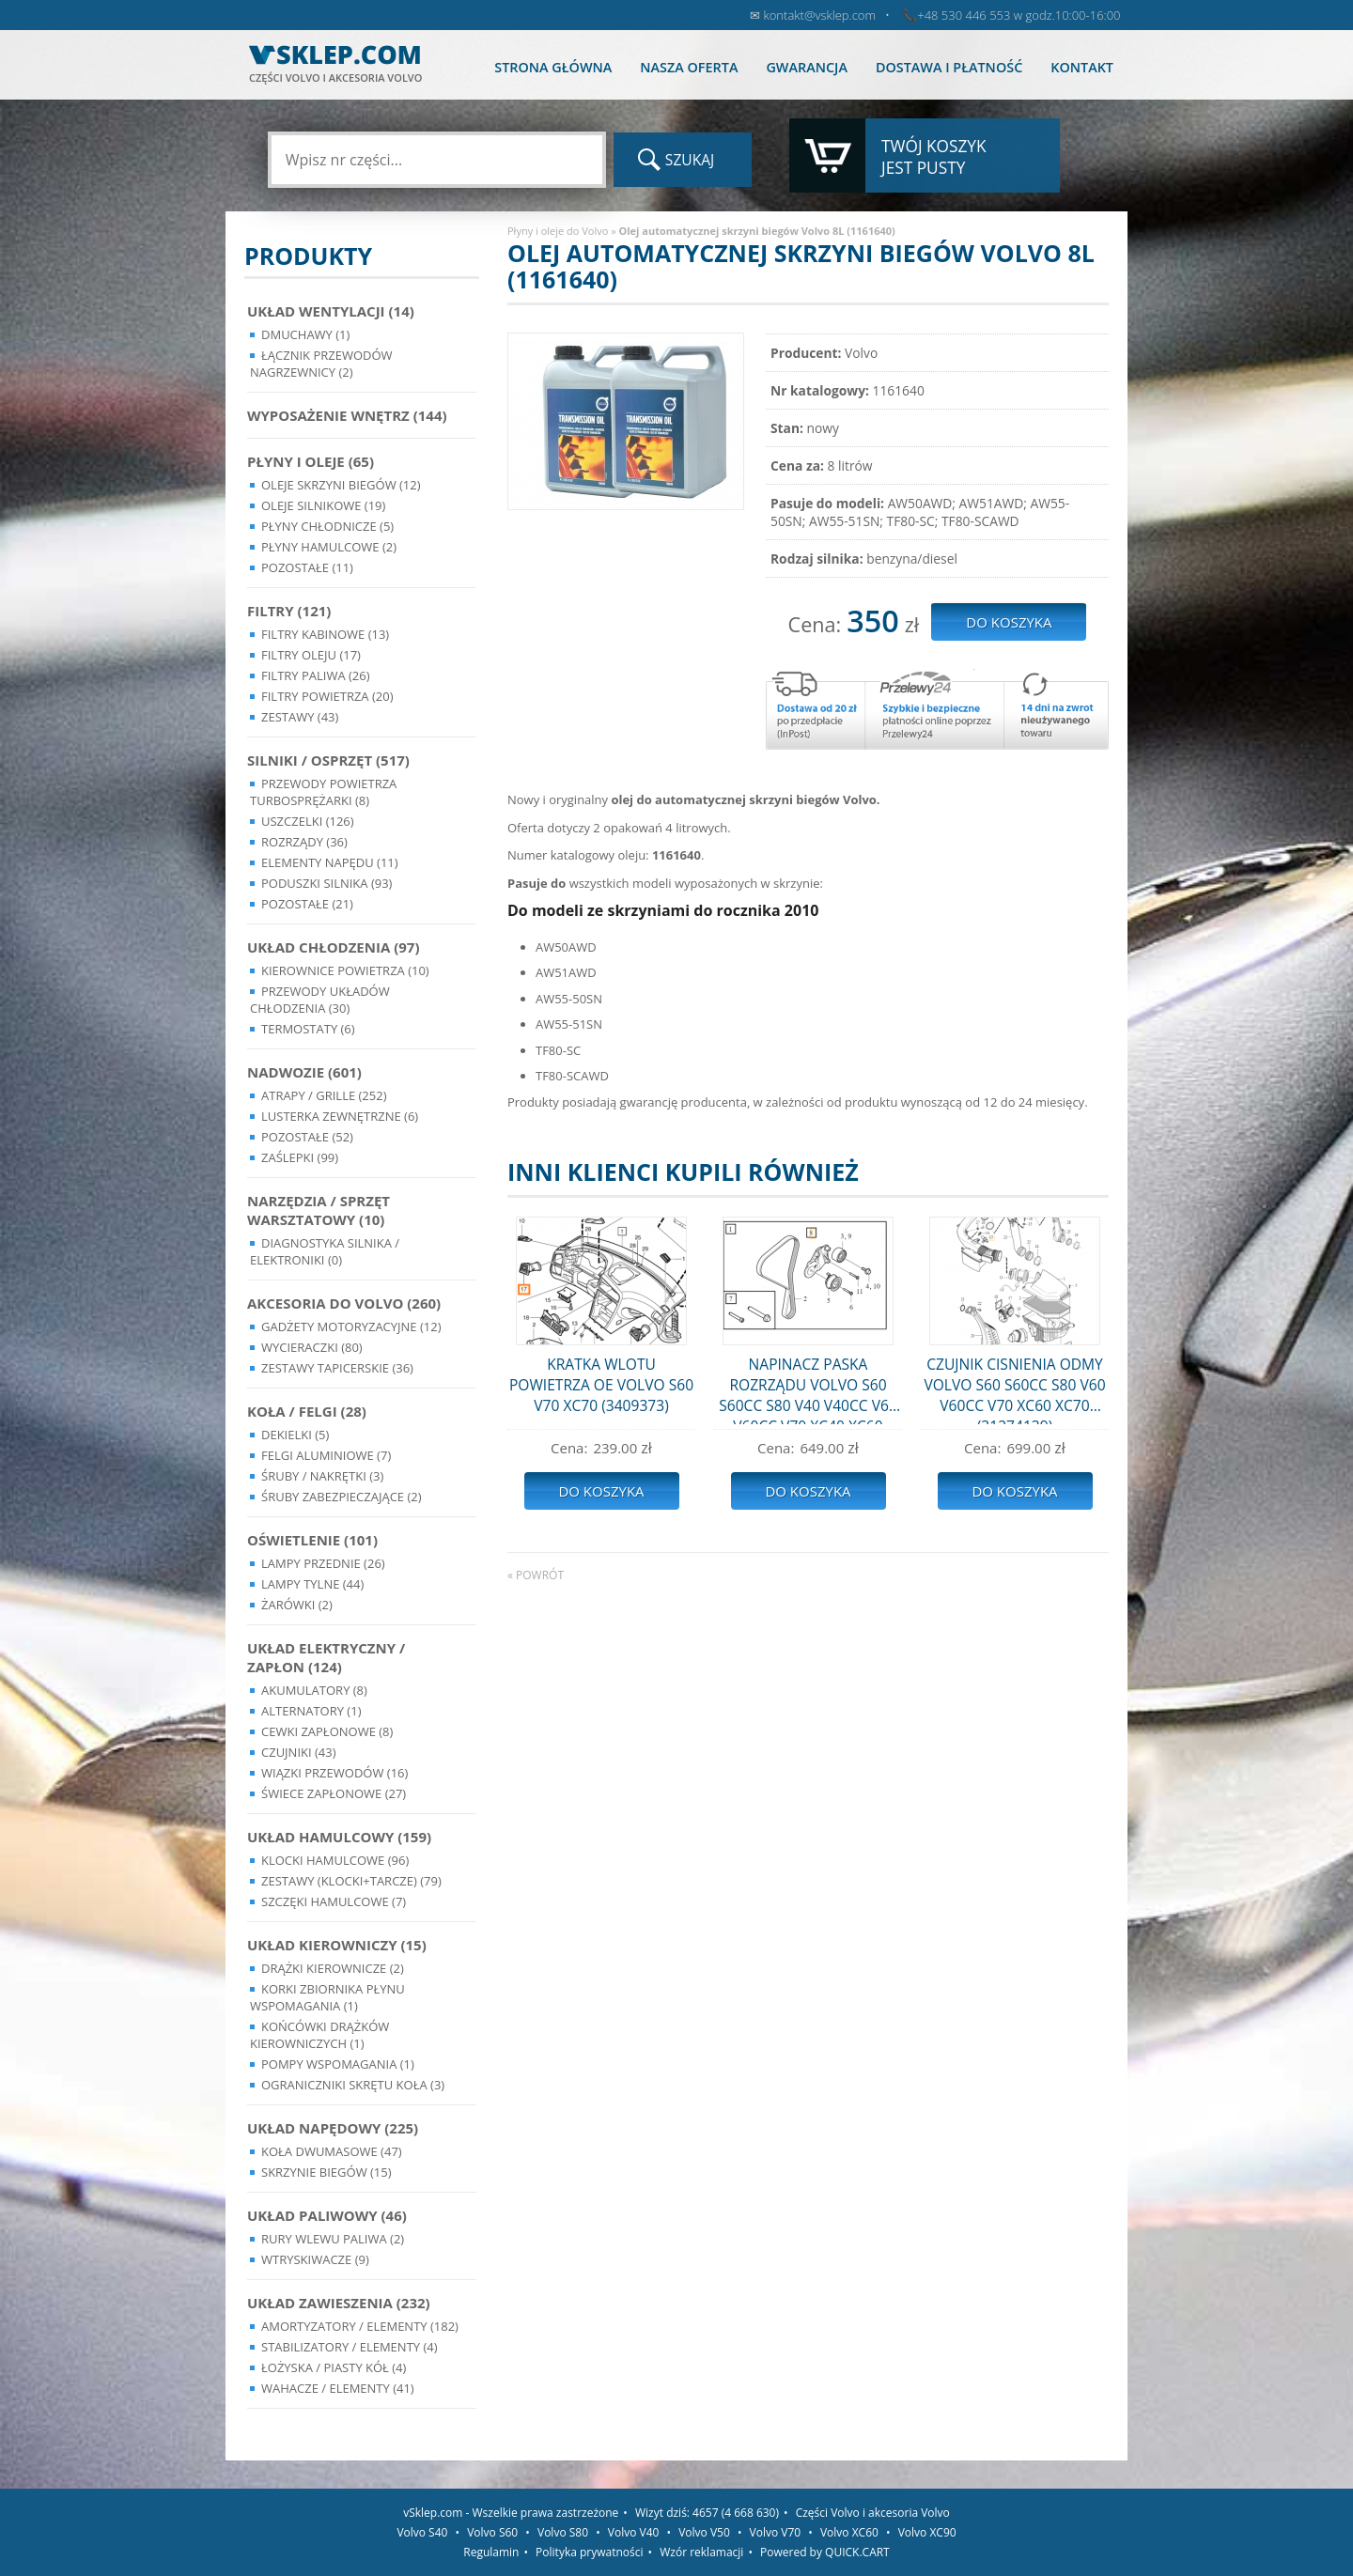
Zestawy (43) (299, 716)
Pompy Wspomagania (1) (337, 2064)
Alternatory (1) (311, 1710)
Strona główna (553, 67)
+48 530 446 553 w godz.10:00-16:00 (1018, 15)
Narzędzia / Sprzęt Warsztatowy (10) (318, 1210)
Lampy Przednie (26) (323, 1563)
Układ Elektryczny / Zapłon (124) (326, 1657)
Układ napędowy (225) (332, 2127)
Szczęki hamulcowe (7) (333, 1901)
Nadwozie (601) (304, 1072)
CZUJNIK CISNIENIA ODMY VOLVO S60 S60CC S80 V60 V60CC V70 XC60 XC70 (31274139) (1014, 1389)
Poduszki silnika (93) (326, 883)
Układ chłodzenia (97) (333, 947)
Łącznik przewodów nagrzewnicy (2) (321, 363)
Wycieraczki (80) (312, 1347)
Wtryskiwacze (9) (315, 2259)
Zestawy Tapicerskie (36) (337, 1367)
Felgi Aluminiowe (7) (326, 1455)
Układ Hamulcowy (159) (339, 1836)
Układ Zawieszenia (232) (338, 2302)
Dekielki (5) (295, 1434)
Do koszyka (601, 1491)
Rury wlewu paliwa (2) (332, 2238)
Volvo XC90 (927, 2532)
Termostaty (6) (308, 1028)
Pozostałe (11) (307, 567)
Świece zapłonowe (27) (333, 1793)
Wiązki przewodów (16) (334, 1772)
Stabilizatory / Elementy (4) (349, 2346)
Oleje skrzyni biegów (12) (341, 484)
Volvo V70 (775, 2532)
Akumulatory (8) (314, 1690)
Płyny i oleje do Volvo (557, 231)
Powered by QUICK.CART (825, 2552)
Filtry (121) (289, 610)
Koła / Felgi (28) (306, 1411)
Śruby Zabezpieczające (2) (341, 1496)
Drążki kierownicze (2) (332, 1968)
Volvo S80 (562, 2532)
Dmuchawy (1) (305, 334)
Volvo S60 (492, 2532)
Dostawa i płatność (949, 67)
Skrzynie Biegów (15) (326, 2172)
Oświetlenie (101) (312, 1539)
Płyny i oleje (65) (310, 461)
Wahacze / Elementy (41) (337, 2388)
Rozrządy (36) (304, 841)
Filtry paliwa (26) (315, 675)
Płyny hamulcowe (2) (329, 546)
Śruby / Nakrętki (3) (322, 1475)
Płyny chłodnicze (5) (327, 526)
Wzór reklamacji (701, 2552)
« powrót (535, 1575)
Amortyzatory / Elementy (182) (360, 2326)
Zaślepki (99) (299, 1157)
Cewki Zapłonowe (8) (327, 1731)
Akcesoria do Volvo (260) (344, 1303)
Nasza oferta (689, 67)
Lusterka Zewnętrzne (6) (339, 1116)
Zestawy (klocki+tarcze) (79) (351, 1880)
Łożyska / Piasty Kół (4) (333, 2367)
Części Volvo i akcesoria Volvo (873, 2513)
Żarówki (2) (297, 1604)
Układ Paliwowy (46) (327, 2215)
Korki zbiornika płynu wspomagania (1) (327, 1997)
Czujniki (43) (298, 1752)
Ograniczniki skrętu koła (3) (352, 2084)
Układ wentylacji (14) (330, 311)
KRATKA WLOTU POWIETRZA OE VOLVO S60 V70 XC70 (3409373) (601, 1385)
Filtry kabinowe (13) (325, 634)
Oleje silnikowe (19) (323, 505)
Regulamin (491, 2552)
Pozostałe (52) (307, 1136)
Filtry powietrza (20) (327, 696)
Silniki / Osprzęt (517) (328, 760)
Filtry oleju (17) (311, 654)
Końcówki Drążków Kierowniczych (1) (319, 2035)
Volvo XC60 (849, 2532)
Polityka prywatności (589, 2552)
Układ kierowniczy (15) (337, 1944)
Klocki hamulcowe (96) (335, 1860)
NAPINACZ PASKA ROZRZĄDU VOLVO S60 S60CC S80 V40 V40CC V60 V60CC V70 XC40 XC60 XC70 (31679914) (808, 1389)
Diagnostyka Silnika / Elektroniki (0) (324, 1251)
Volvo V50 (704, 2532)
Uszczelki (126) (307, 821)
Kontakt (1081, 67)
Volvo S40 (422, 2532)
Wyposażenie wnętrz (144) (347, 415)
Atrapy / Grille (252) (323, 1095)
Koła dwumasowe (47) (331, 2151)
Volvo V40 (634, 2532)
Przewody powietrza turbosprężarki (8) (323, 792)
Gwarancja (806, 67)
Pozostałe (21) (307, 903)
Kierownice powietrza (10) (345, 970)
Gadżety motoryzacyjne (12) (351, 1326)
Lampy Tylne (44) (312, 1583)
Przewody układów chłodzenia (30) (320, 999)
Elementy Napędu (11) (329, 862)
